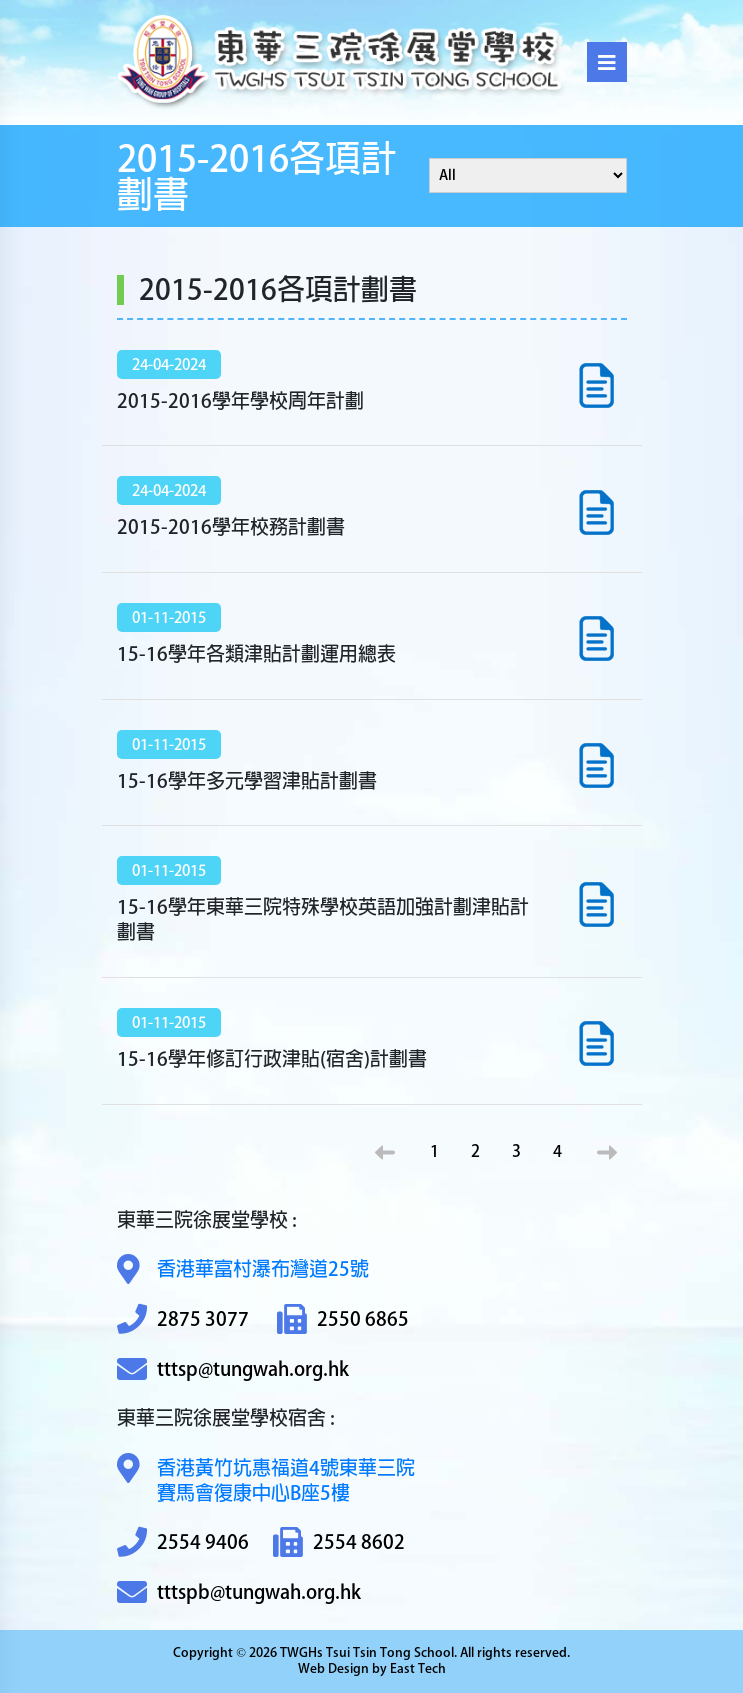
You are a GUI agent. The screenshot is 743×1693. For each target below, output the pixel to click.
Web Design (333, 1668)
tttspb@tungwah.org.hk (239, 1592)
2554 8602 (339, 1542)
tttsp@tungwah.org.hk (233, 1369)
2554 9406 (183, 1542)
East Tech (418, 1668)
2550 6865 (343, 1319)
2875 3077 (183, 1319)
